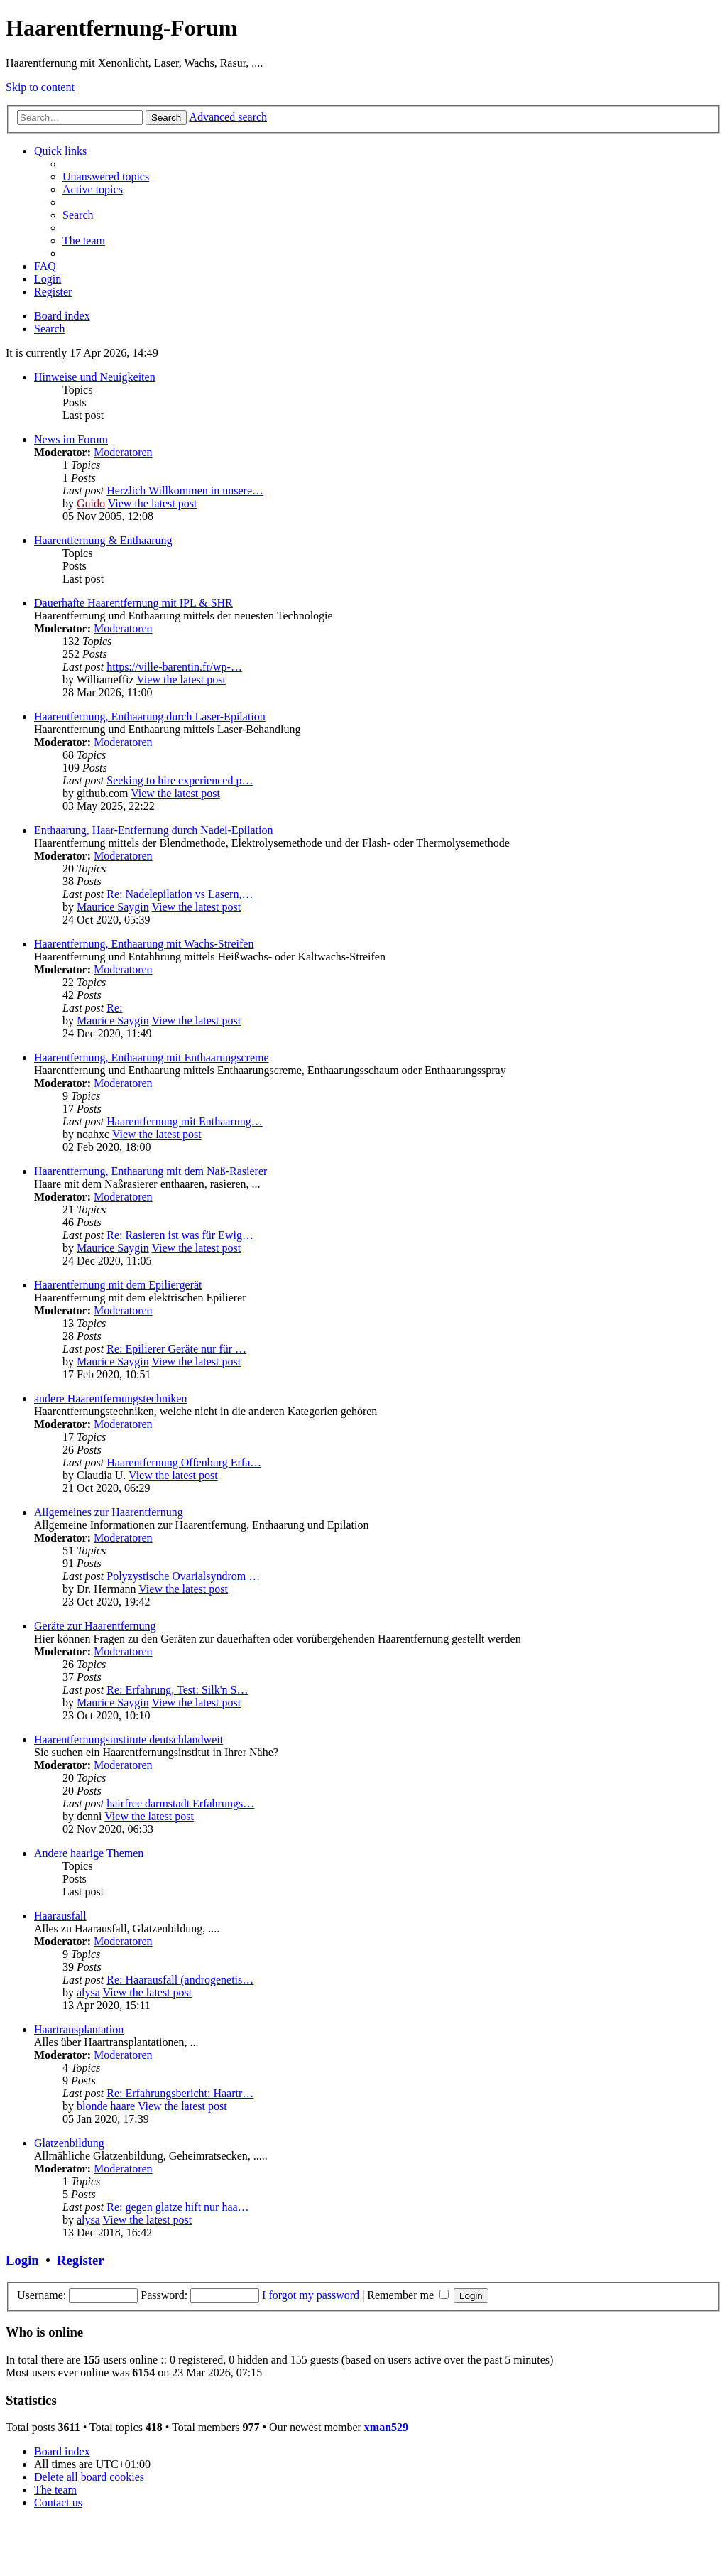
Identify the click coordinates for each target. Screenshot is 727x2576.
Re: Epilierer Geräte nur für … (176, 1349)
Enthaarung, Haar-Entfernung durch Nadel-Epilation (153, 830)
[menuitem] (105, 177)
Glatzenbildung (69, 2143)
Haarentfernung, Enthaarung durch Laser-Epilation (150, 716)
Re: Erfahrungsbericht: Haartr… (179, 2093)
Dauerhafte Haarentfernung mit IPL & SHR (133, 603)
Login (22, 2260)
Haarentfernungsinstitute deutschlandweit (128, 1739)
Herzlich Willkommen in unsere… (184, 491)
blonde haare (106, 2106)
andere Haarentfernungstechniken (110, 1398)
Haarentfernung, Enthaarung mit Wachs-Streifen (143, 944)
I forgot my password (310, 2295)
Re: (114, 1008)
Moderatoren (123, 452)
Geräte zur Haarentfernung (94, 1626)
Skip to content (40, 87)
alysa (88, 1992)
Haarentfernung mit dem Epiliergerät (118, 1285)
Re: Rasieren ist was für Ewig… (179, 1235)
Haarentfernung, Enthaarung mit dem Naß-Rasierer (150, 1171)
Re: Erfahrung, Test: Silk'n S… (177, 1690)
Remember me (408, 2295)
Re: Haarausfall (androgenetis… (179, 1980)
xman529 (386, 2427)
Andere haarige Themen (88, 1853)
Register (80, 2260)
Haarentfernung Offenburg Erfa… (183, 1462)
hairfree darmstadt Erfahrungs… (180, 1803)
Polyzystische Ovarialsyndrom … (183, 1576)
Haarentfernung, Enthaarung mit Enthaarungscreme (151, 1057)
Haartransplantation (79, 2029)
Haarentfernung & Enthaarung (103, 540)
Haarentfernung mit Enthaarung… (184, 1121)
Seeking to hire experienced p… (179, 780)
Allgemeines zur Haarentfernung (108, 1512)
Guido (91, 503)
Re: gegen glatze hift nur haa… (177, 2207)
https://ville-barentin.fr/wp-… (174, 667)
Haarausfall (60, 1916)
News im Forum (71, 439)
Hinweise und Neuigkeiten (94, 377)
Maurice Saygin (113, 907)
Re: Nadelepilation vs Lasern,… (179, 894)
